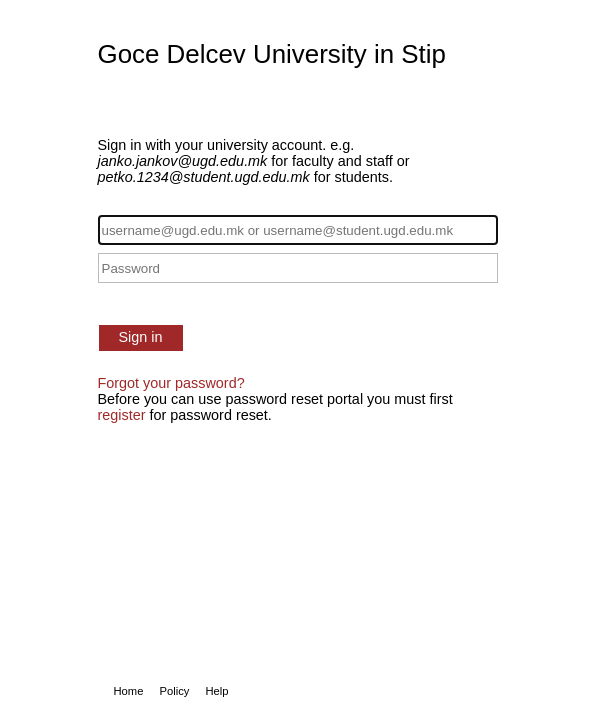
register (122, 415)
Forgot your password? (171, 383)
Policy (174, 691)
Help (216, 691)
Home (129, 691)
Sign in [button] (141, 337)
